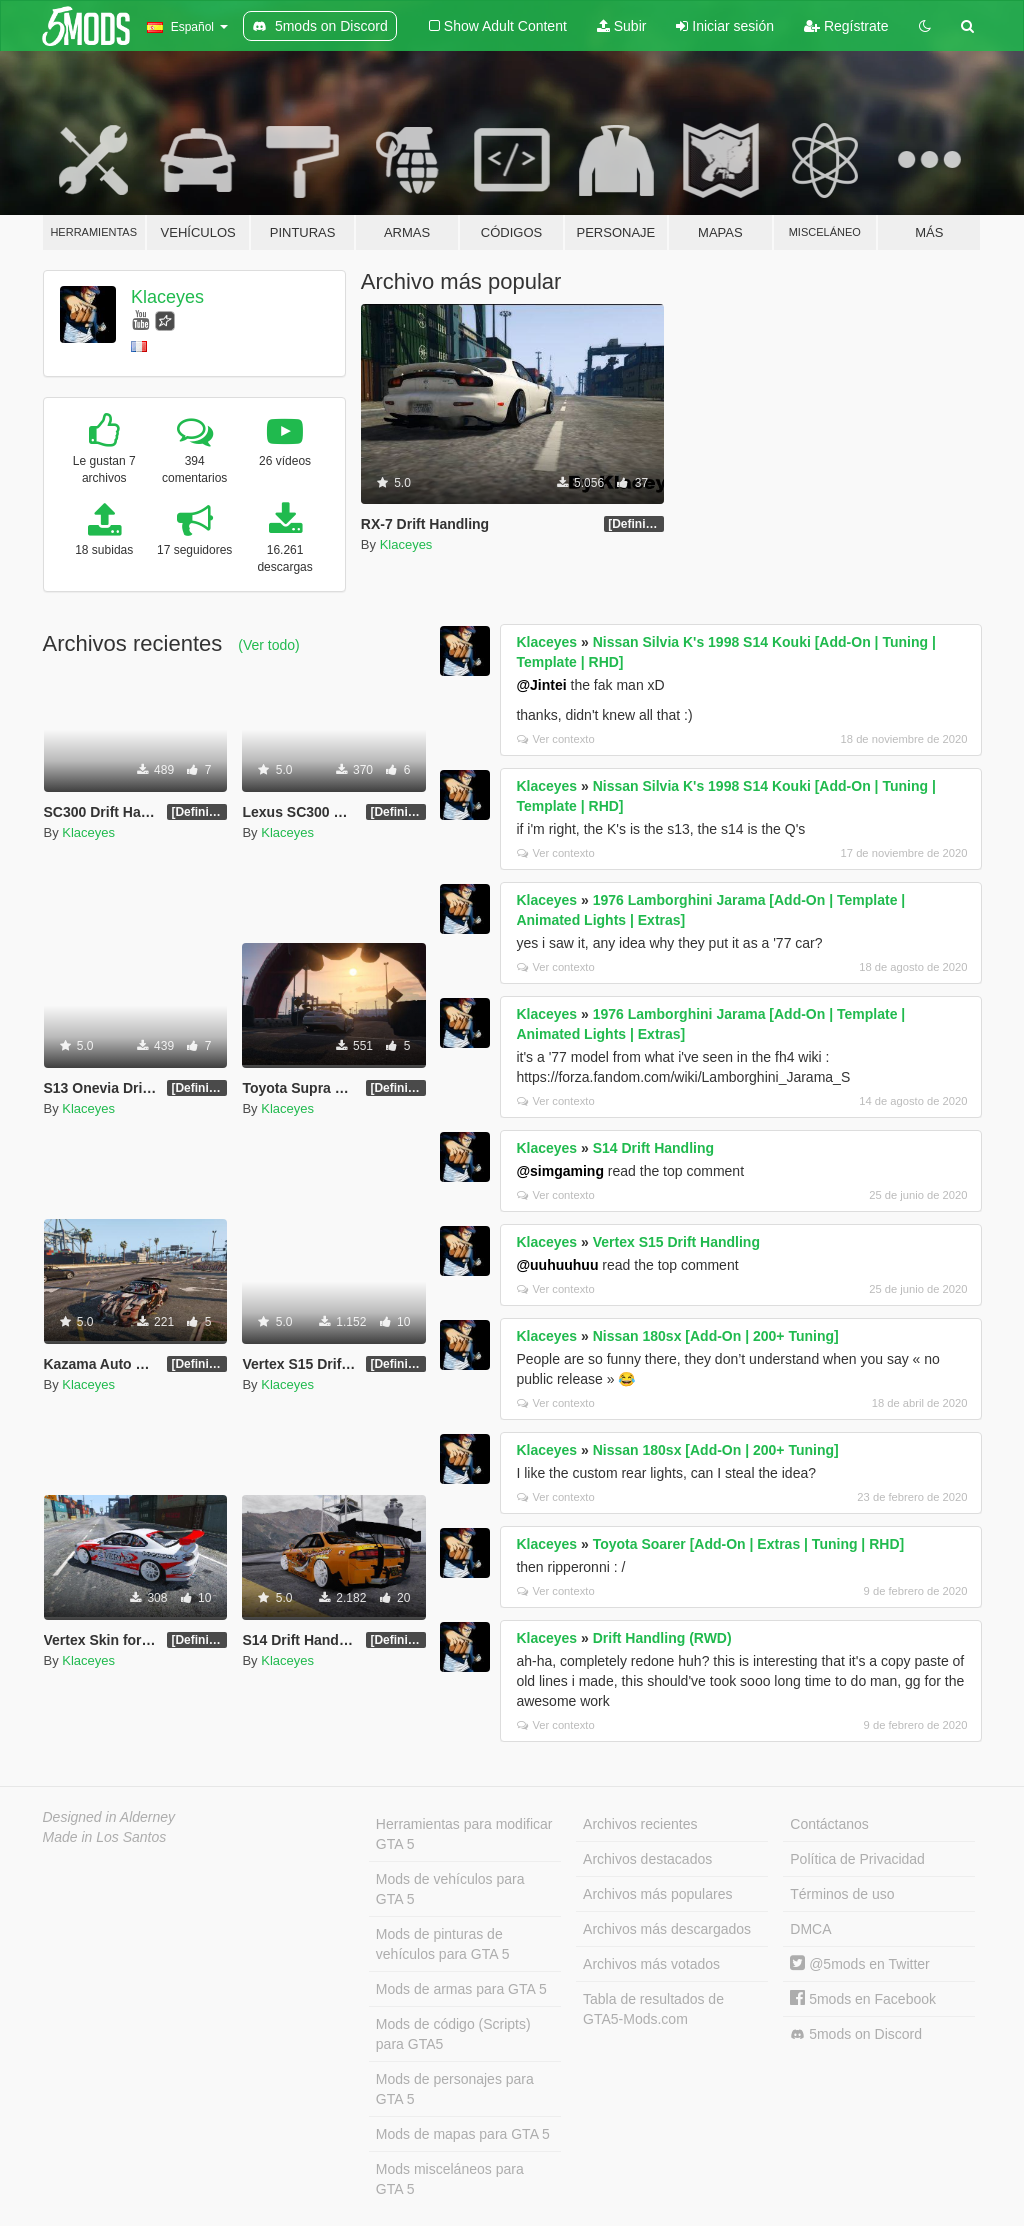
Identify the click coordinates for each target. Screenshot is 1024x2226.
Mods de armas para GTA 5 (461, 1989)
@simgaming (560, 1171)
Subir (622, 26)
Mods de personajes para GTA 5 (455, 2089)
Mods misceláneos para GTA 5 (450, 2179)
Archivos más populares (657, 1894)
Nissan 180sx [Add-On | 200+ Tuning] (716, 1336)
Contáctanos (829, 1824)
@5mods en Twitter (859, 1964)
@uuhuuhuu (557, 1265)
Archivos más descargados (667, 1929)
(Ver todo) (268, 645)
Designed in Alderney (109, 1817)
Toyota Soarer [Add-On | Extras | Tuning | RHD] (748, 1544)
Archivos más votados (651, 1964)
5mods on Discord (856, 2034)
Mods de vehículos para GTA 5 (450, 1889)
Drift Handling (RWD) (662, 1638)
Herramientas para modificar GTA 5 (464, 1834)
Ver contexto (555, 739)
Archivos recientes (640, 1824)
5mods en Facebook (863, 1999)
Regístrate (846, 26)
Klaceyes (167, 297)
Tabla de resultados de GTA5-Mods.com (653, 2009)
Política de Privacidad (857, 1859)
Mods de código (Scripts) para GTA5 (453, 2034)
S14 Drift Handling (653, 1148)
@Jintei (541, 685)
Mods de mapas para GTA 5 (463, 2134)
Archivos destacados (647, 1859)
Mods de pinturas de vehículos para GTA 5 (443, 1944)
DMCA (810, 1929)
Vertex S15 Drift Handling (676, 1242)
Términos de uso (842, 1894)
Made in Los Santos (105, 1837)
